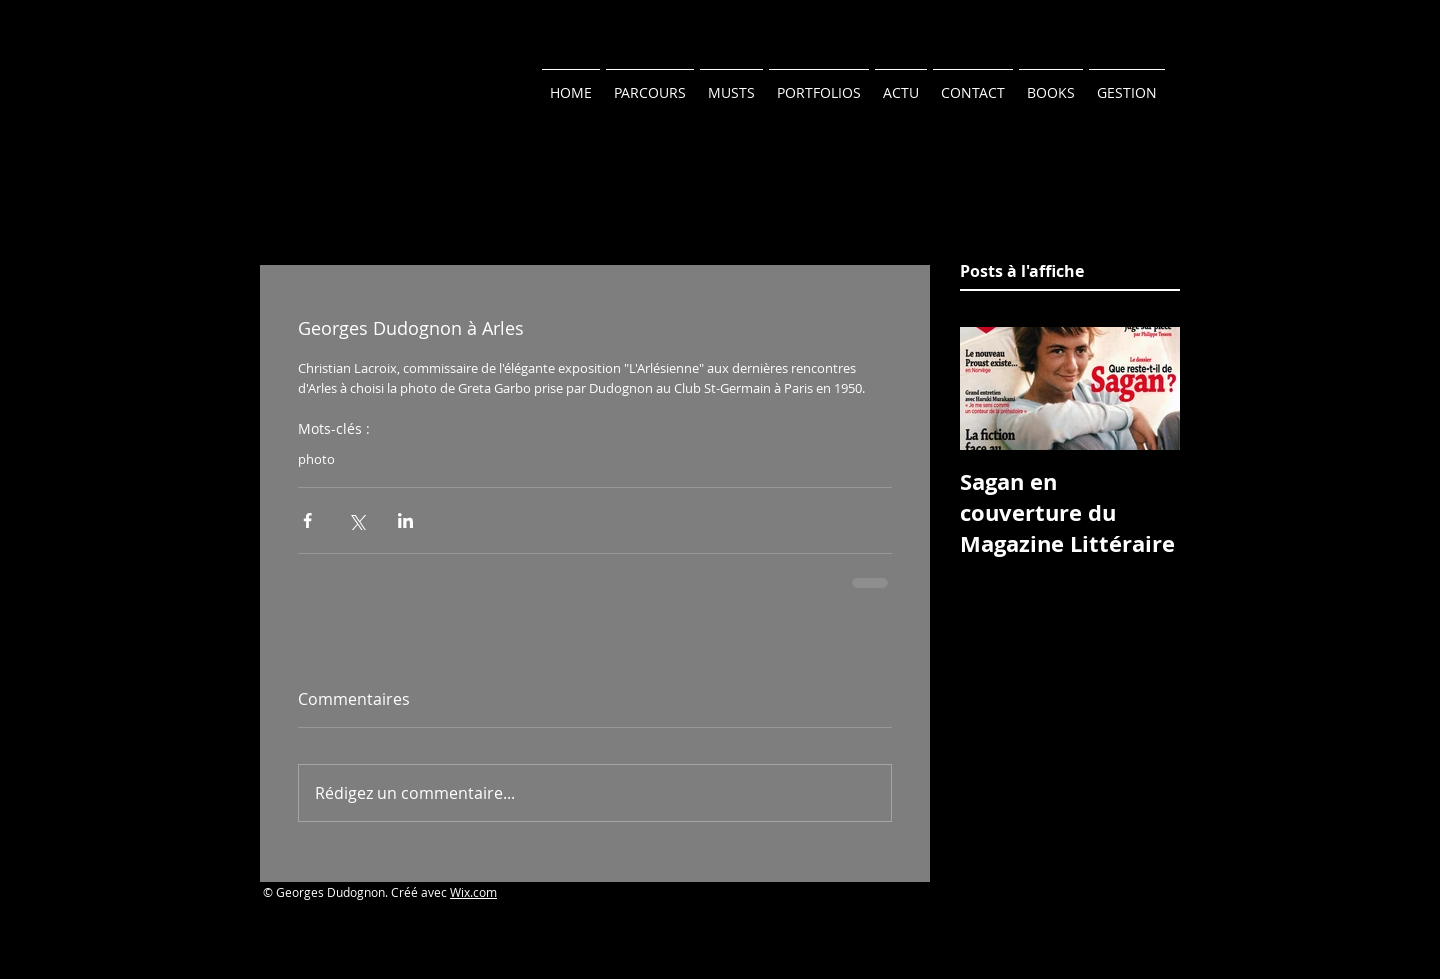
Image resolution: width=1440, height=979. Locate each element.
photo (316, 459)
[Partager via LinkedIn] (405, 520)
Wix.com (473, 892)
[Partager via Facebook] (307, 520)
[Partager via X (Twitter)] (356, 520)
